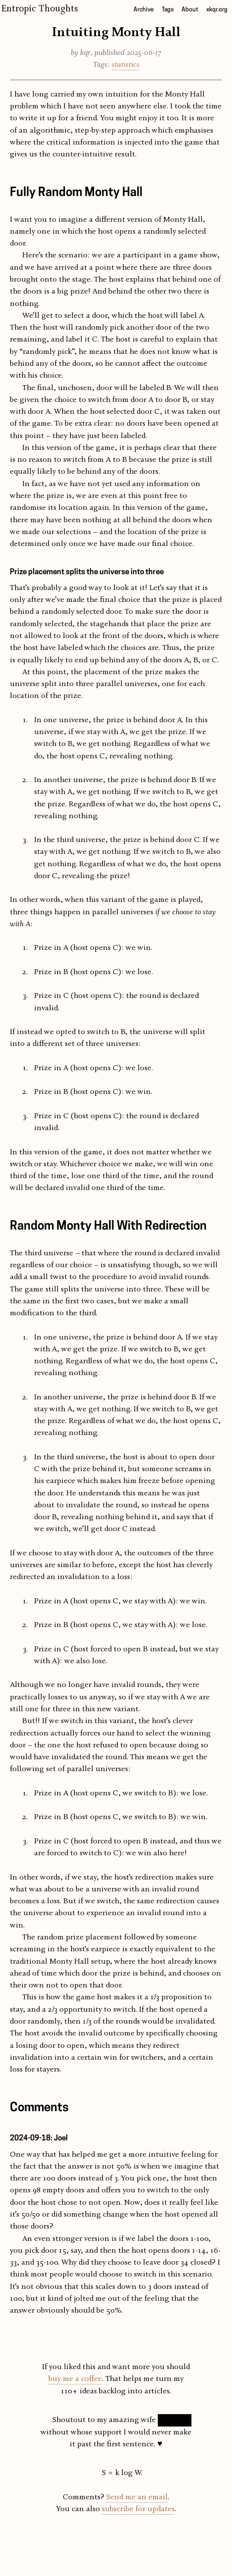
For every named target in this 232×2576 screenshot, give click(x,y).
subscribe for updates (138, 2509)
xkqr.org (217, 10)
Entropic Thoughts (39, 9)
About (190, 10)
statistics (125, 65)
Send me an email (137, 2497)
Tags (168, 10)
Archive (144, 10)
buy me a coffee (75, 2379)
